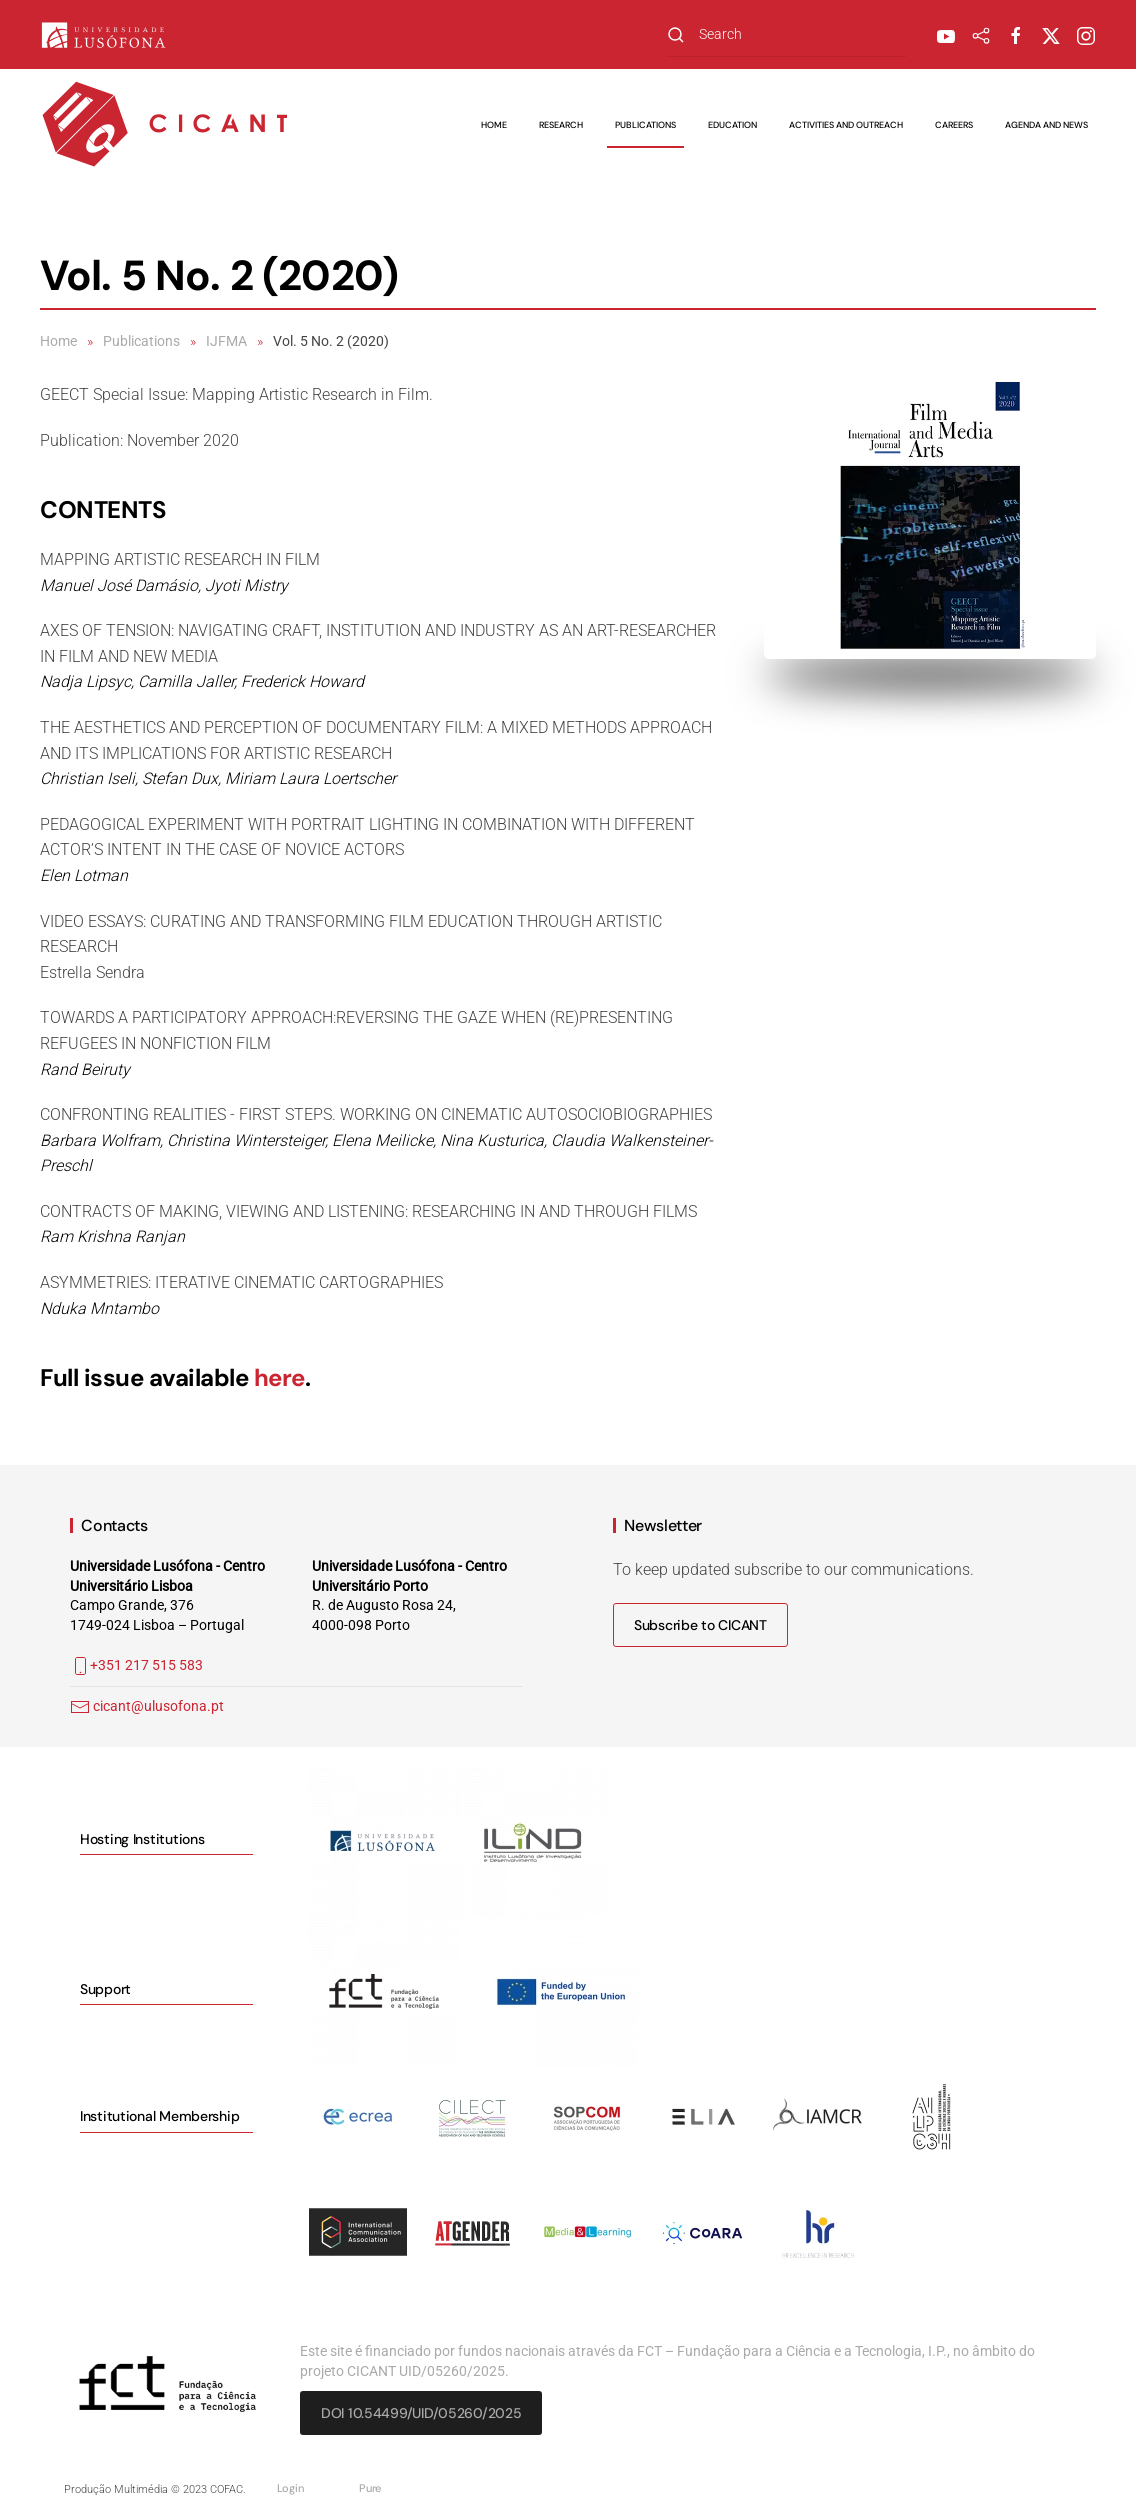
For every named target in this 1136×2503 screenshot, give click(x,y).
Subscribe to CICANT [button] (700, 1625)
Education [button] (732, 125)
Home (494, 125)
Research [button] (561, 125)
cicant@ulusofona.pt (158, 1706)
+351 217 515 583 (136, 1665)
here (279, 1377)
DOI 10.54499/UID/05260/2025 (421, 2413)
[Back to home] (165, 125)
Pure (370, 2488)
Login (290, 2488)
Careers (954, 125)
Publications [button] (645, 125)
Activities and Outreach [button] (846, 125)
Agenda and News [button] (1046, 125)
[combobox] (786, 34)
